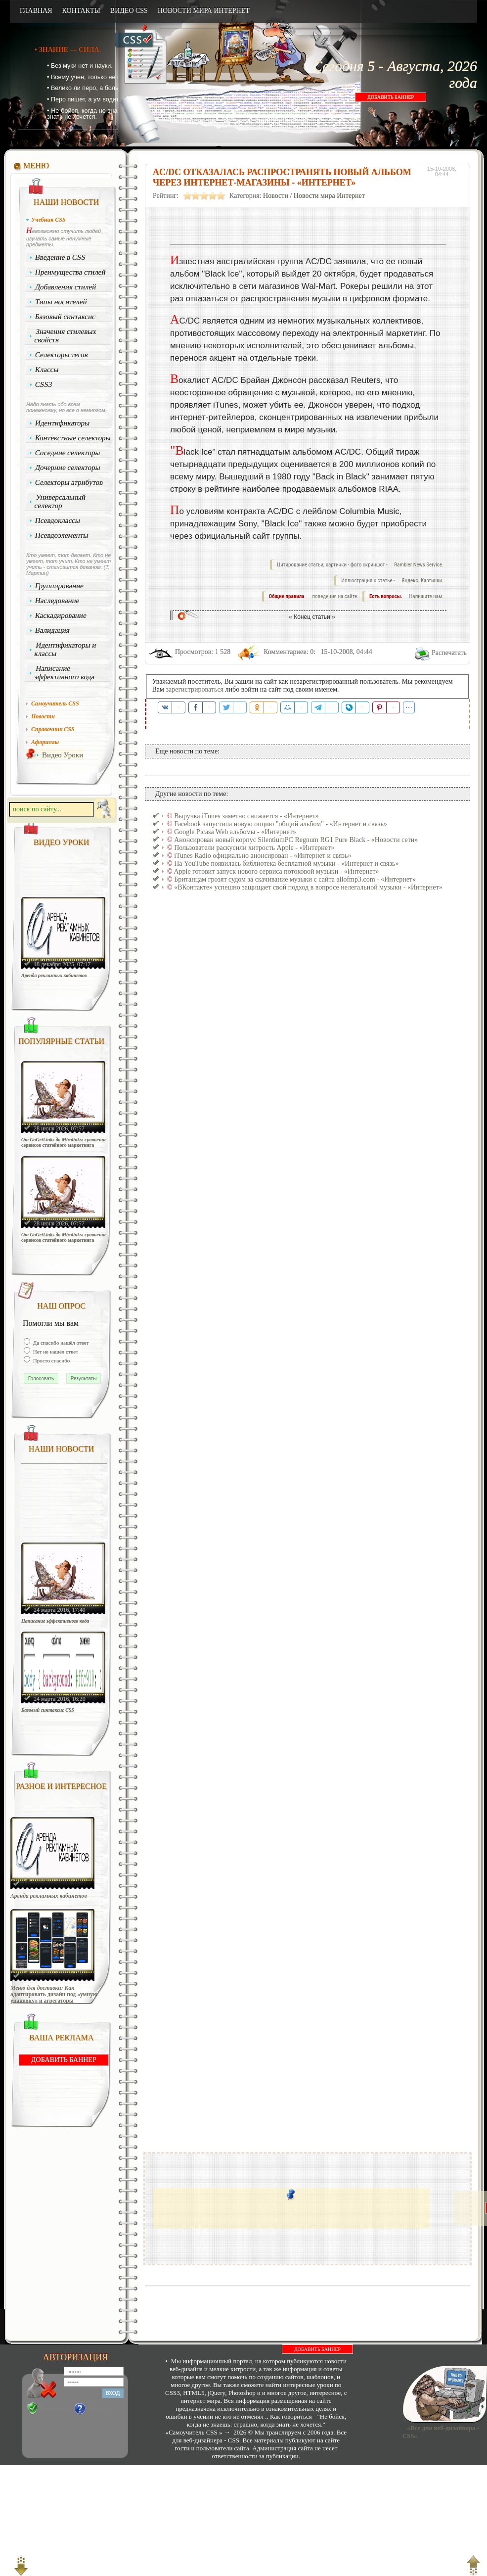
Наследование (57, 601)
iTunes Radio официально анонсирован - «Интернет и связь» (262, 855)
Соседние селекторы (68, 453)
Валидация (52, 630)
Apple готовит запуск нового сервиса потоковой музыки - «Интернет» (276, 871)
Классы (47, 370)
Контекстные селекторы (73, 438)
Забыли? (98, 2408)
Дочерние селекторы (68, 467)
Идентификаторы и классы (65, 649)
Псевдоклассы (58, 520)
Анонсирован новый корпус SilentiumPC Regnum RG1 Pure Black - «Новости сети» (296, 839)
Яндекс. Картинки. (422, 580)
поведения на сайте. (334, 596)
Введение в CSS (61, 257)
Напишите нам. (426, 596)
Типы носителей (61, 302)
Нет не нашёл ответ (55, 1352)
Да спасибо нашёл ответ (60, 1343)
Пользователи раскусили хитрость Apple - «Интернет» (254, 847)
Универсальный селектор (60, 501)
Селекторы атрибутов (69, 482)
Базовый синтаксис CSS (47, 1710)
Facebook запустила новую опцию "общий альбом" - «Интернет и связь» (280, 824)
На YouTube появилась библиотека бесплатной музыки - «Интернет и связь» (286, 863)
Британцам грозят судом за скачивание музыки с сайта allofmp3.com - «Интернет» (295, 879)
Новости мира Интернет (329, 195)
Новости (275, 195)
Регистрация (55, 2408)
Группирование (60, 586)
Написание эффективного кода (64, 672)
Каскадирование (61, 615)
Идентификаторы (62, 423)
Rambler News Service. (418, 565)
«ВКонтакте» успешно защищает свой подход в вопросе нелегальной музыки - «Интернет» (308, 887)
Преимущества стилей (70, 272)
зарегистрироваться (194, 689)
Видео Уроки (62, 755)
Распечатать (449, 652)
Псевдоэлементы (62, 535)
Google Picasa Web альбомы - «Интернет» (235, 832)
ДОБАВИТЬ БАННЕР (390, 97)
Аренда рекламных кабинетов (54, 975)
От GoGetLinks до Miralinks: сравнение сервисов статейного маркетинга (64, 1142)
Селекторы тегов (62, 355)
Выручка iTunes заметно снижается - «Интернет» (246, 816)
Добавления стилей (66, 287)
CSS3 (44, 384)
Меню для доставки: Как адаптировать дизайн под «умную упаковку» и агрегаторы (53, 1994)
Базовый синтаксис (65, 317)
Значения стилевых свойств (65, 336)
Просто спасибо (51, 1360)
